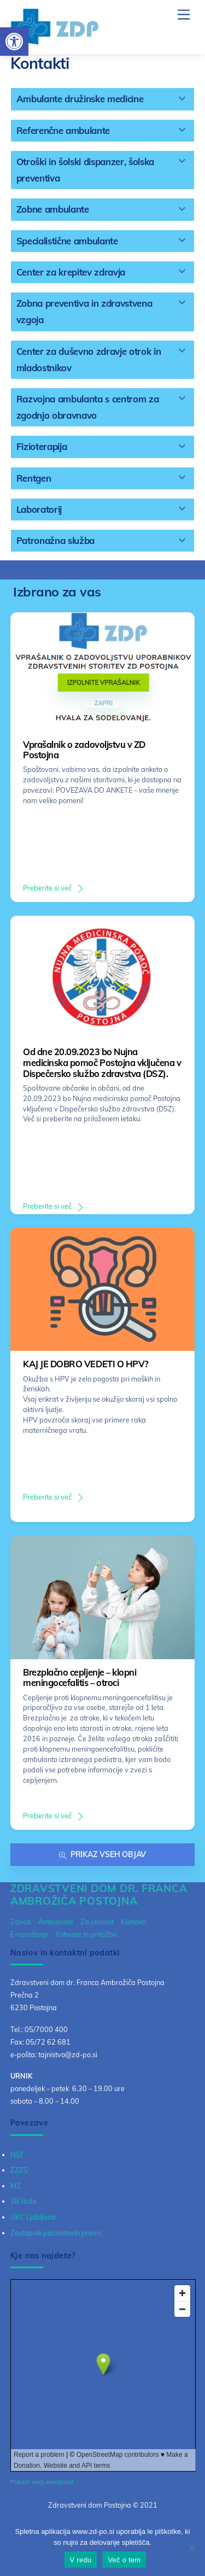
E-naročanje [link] (29, 1934)
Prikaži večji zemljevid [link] (41, 2482)
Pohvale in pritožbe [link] (86, 1934)
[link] (14, 41)
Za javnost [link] (97, 1921)
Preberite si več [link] (47, 887)
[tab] (102, 98)
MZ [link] (15, 2185)
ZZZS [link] (19, 2169)
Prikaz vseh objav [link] (102, 1854)
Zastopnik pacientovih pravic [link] (56, 2232)
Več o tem (124, 2560)
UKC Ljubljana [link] (33, 2216)
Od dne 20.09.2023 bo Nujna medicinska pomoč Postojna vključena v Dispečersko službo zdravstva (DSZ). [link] (102, 1062)
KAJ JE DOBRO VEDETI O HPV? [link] (85, 1364)
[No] (191, 2547)
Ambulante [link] (55, 1921)
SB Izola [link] (23, 2201)
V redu (81, 2560)
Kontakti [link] (134, 1921)
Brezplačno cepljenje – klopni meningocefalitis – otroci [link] (79, 1678)
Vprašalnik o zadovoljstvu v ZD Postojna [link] (84, 750)
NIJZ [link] (17, 2154)
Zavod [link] (20, 1921)
